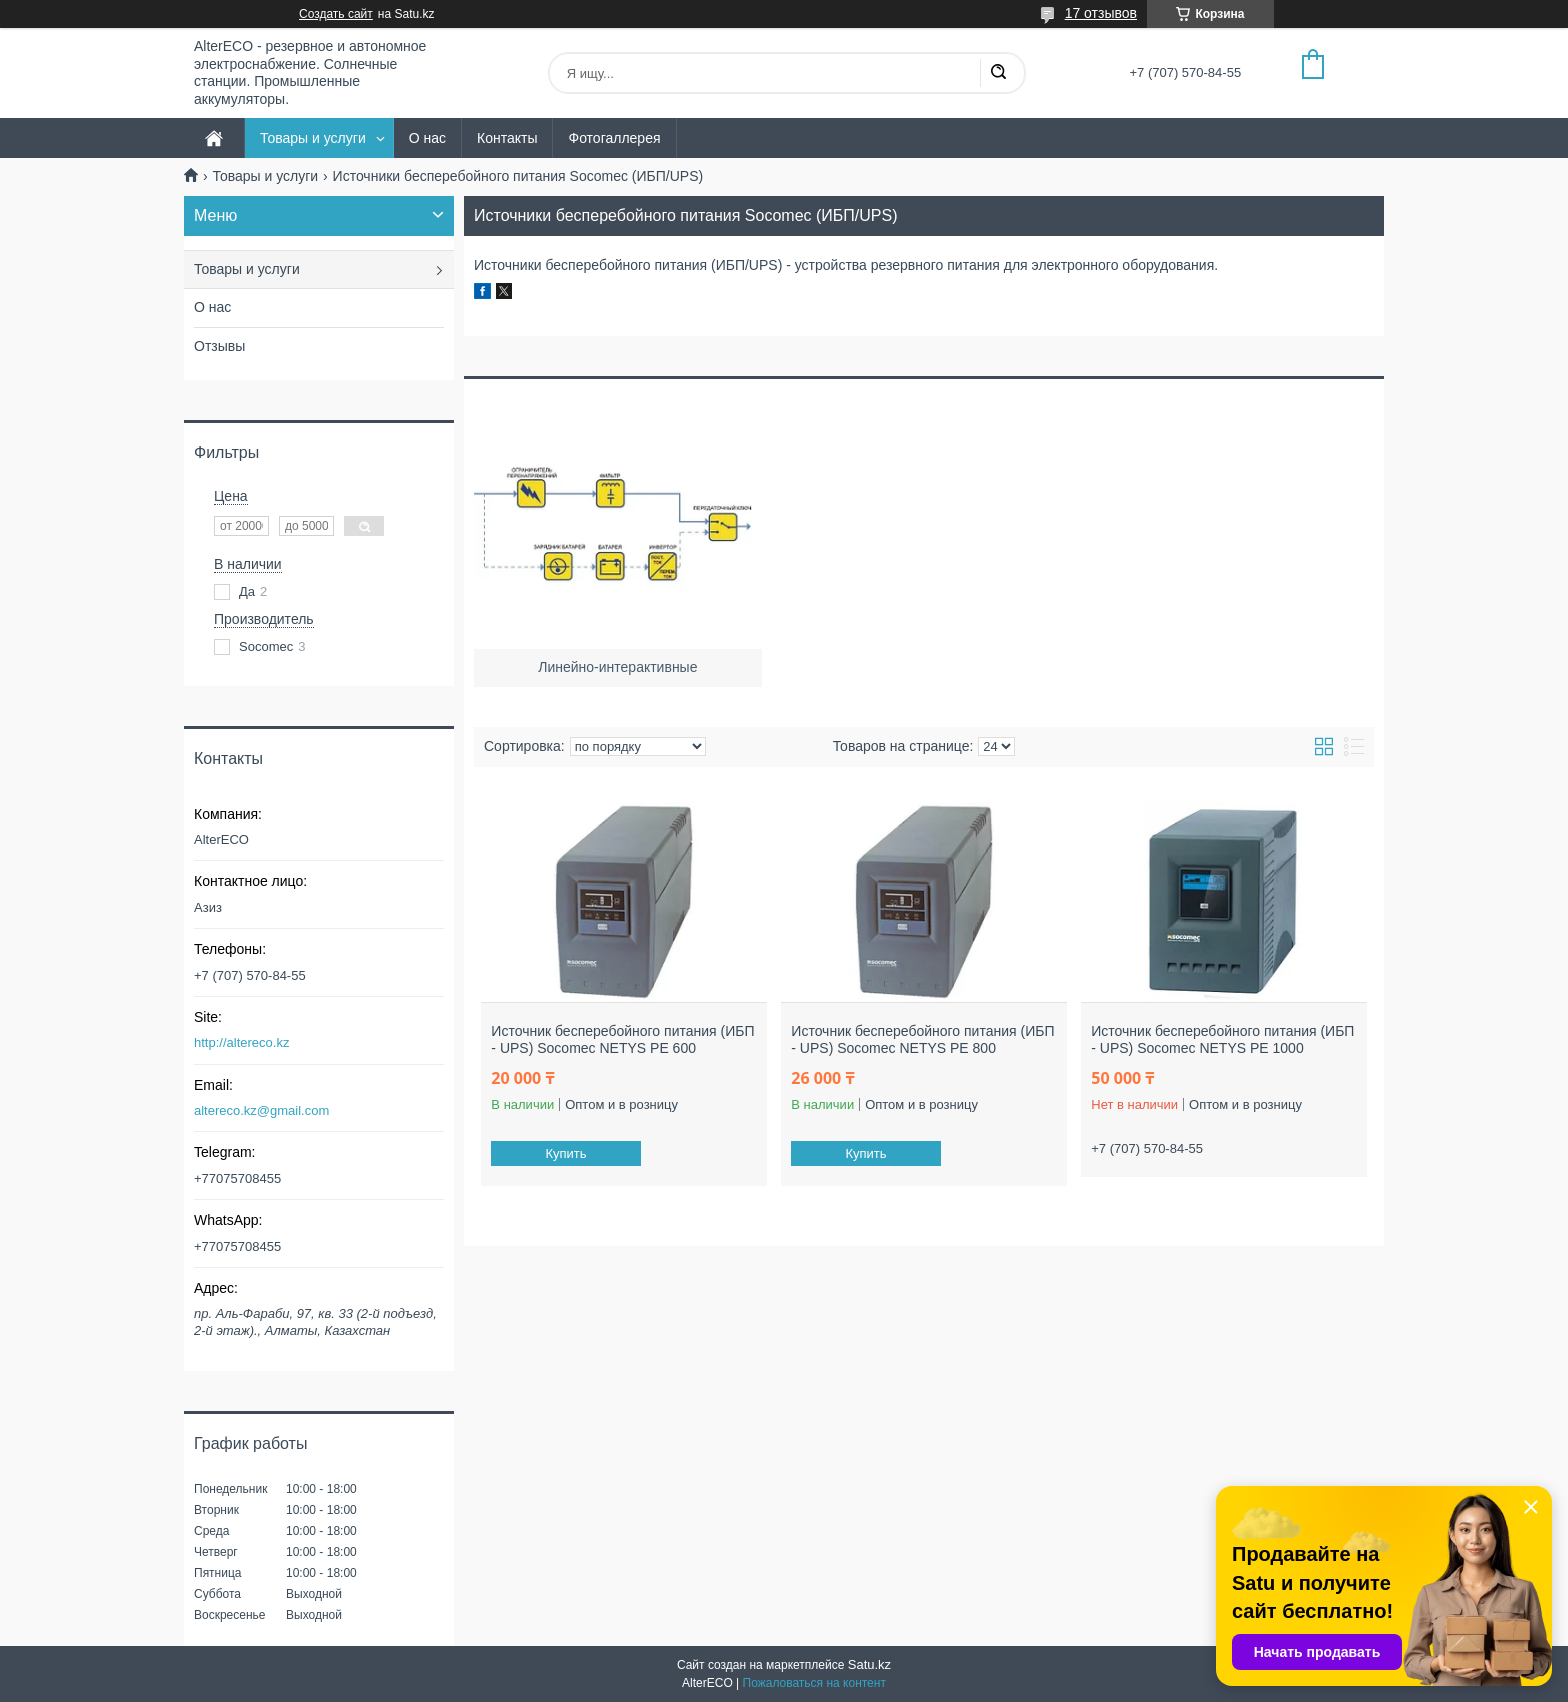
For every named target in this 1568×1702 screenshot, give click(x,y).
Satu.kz (869, 1664)
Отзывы (219, 346)
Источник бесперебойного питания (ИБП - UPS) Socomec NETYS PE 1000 (1222, 1040)
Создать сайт (336, 14)
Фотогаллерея (614, 138)
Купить (566, 1153)
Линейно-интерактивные (617, 667)
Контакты (507, 138)
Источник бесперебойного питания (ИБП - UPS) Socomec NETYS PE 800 (922, 1040)
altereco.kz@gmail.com (261, 1110)
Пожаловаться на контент (814, 1683)
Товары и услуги (313, 138)
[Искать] (998, 73)
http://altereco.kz (241, 1042)
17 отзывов (1101, 13)
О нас (427, 138)
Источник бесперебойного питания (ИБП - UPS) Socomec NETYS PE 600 (622, 1040)
